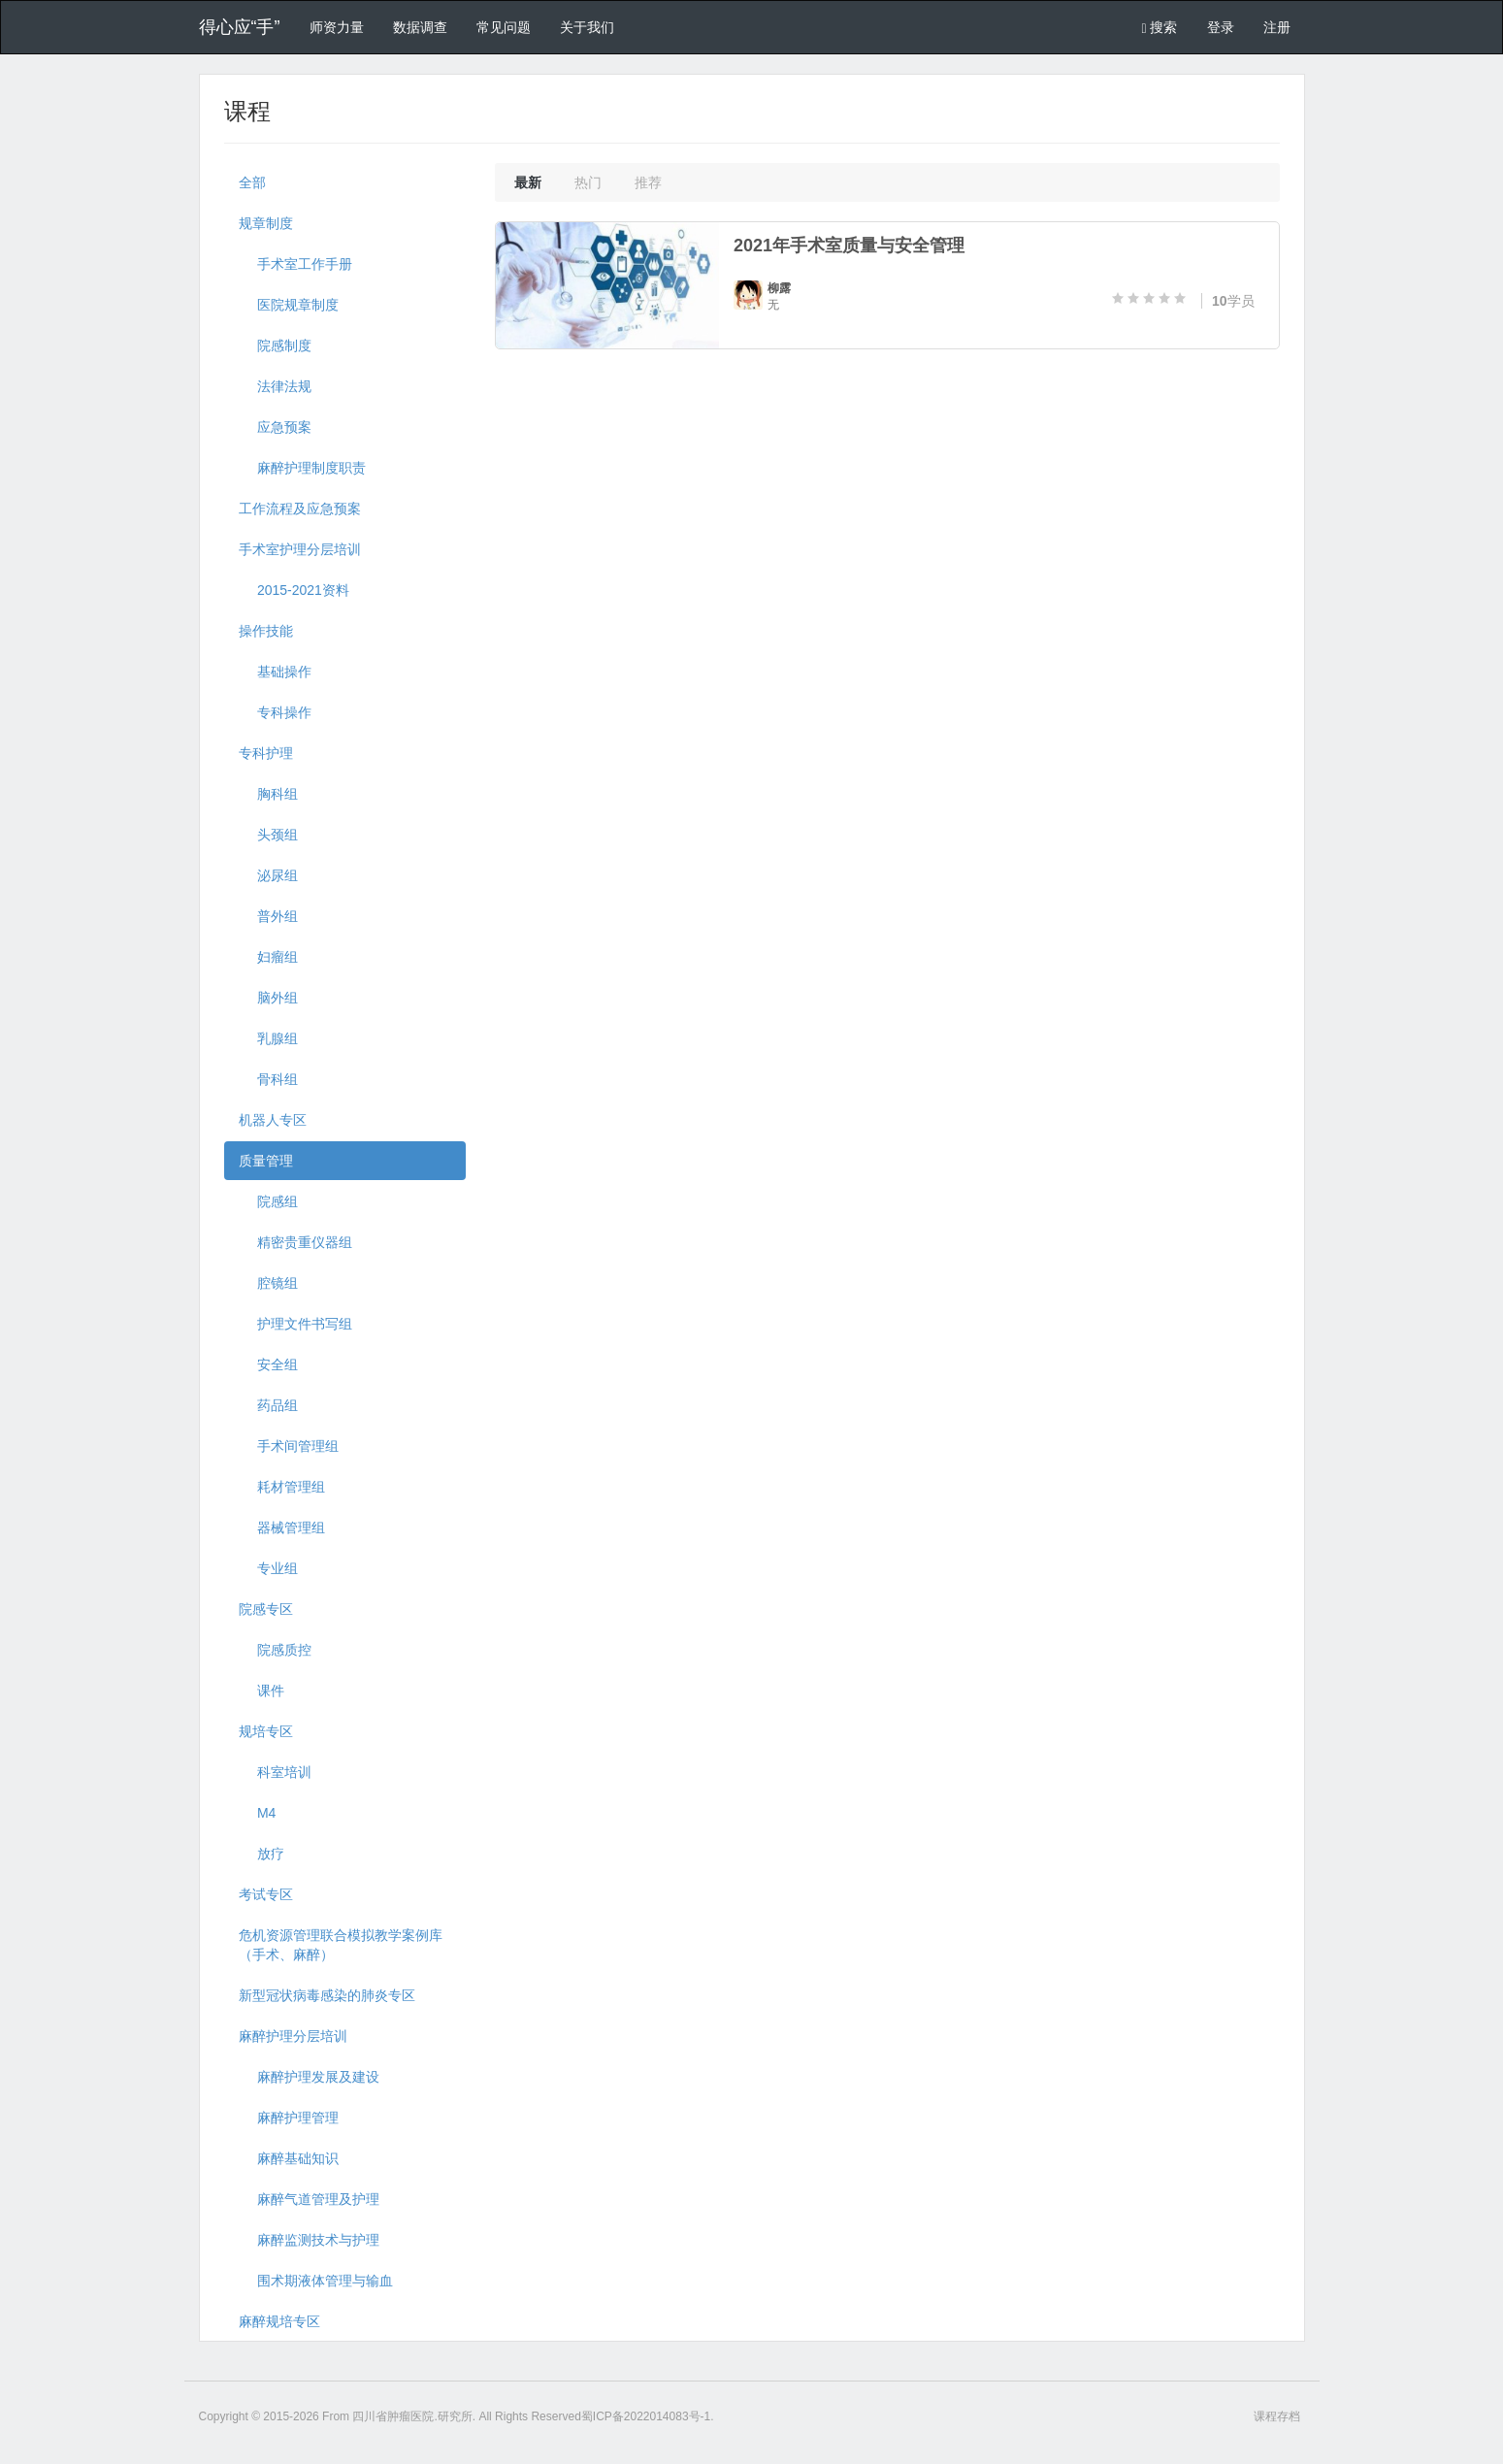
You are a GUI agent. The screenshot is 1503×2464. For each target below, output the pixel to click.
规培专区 (266, 1731)
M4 (258, 1813)
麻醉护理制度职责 (302, 468)
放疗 (261, 1853)
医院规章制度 (289, 304)
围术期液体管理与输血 (316, 2280)
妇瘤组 (268, 957)
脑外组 (268, 997)
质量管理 (266, 1160)
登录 (1220, 27)
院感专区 (266, 1609)
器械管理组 (282, 1527)
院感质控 (275, 1650)
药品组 (268, 1405)
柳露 (779, 288)
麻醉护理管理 (289, 2117)
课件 (261, 1690)
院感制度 (275, 345)
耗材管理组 (282, 1487)
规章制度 (266, 223)
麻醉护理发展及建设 (309, 2077)
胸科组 (268, 794)
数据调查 (420, 27)
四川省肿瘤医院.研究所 (412, 2416)
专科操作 (275, 712)
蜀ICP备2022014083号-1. (647, 2416)
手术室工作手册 (295, 264)
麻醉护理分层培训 (293, 2036)
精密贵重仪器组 (295, 1242)
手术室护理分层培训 (300, 549)
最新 (527, 182)
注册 (1277, 27)
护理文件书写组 (295, 1323)
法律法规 (275, 386)
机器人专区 (273, 1120)
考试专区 (266, 1894)
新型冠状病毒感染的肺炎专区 (327, 1995)
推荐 (648, 182)
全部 (252, 182)
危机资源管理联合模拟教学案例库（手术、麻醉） (340, 1944)
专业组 (268, 1568)
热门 (588, 182)
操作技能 (266, 631)
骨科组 (268, 1079)
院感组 (268, 1201)
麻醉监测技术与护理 (309, 2240)
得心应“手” (239, 27)
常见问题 (503, 27)
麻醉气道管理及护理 (309, 2199)
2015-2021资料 (294, 590)
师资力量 (337, 27)
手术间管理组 (289, 1446)
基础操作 (275, 671)
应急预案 (275, 427)
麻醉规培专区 (279, 2321)
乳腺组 (268, 1038)
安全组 (268, 1364)
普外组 (268, 916)
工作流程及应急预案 (300, 508)
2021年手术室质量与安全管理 (849, 245)
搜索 (1159, 27)
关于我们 (587, 27)
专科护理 (266, 753)
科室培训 (275, 1772)
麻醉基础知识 (289, 2158)
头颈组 (268, 834)
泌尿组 (268, 875)
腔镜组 (268, 1283)
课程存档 (1277, 2416)
